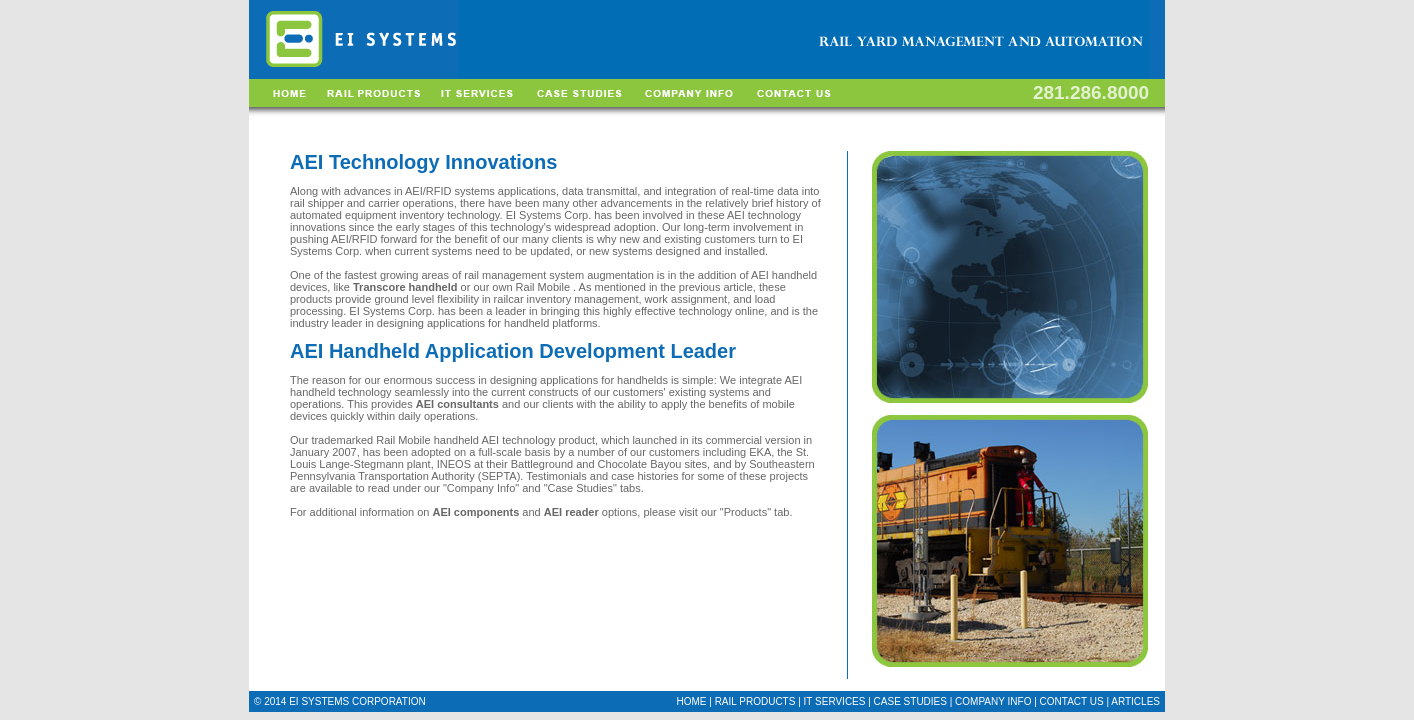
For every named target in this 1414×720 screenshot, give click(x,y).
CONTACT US (1073, 701)
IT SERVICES (835, 701)
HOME (691, 701)
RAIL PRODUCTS (755, 701)
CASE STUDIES (910, 701)
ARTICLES (1135, 701)
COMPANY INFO (993, 701)
